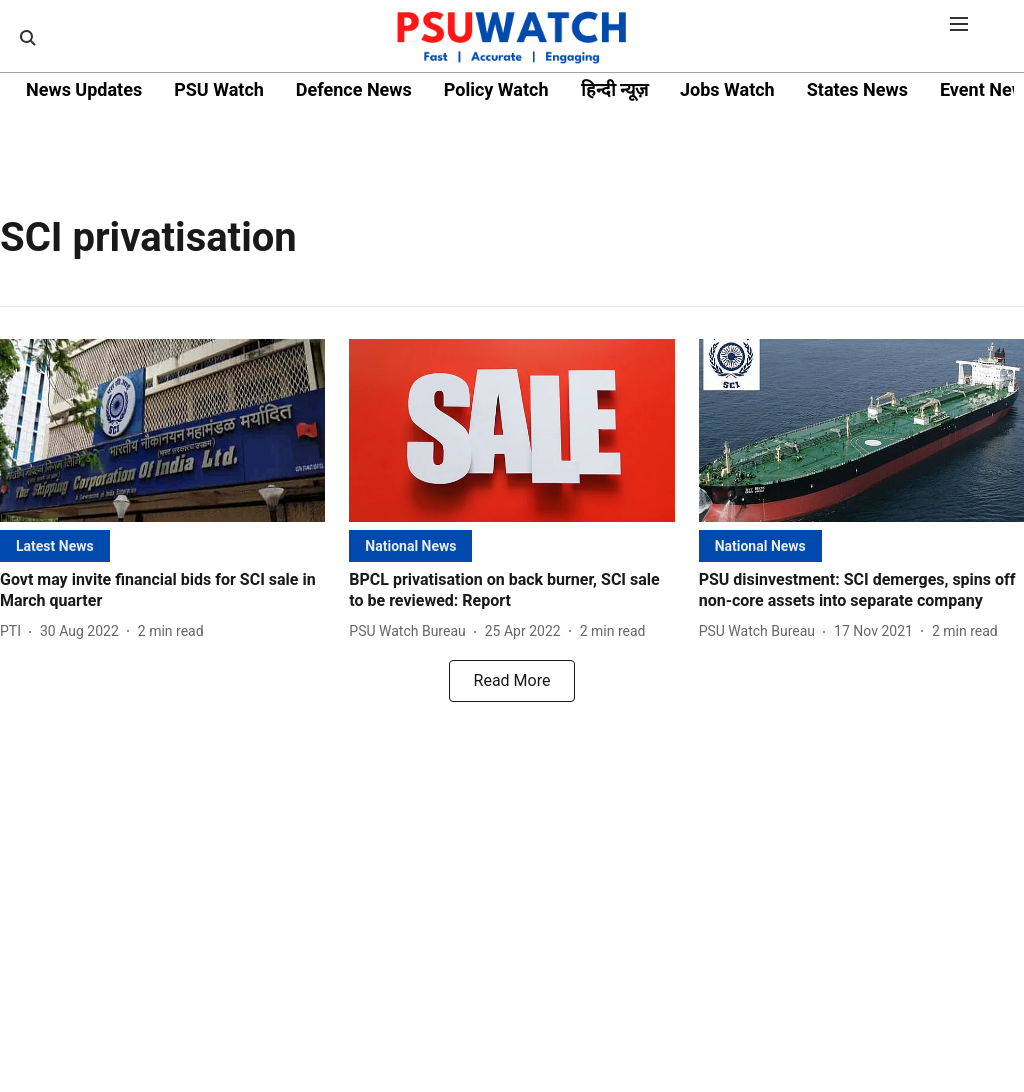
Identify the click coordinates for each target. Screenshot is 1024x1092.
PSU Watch (219, 89)
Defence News (354, 89)
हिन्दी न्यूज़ (614, 89)
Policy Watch (496, 89)
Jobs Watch (727, 89)
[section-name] (55, 545)
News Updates (84, 89)
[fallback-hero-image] (162, 430)
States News (857, 89)
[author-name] (14, 631)
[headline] (162, 591)
